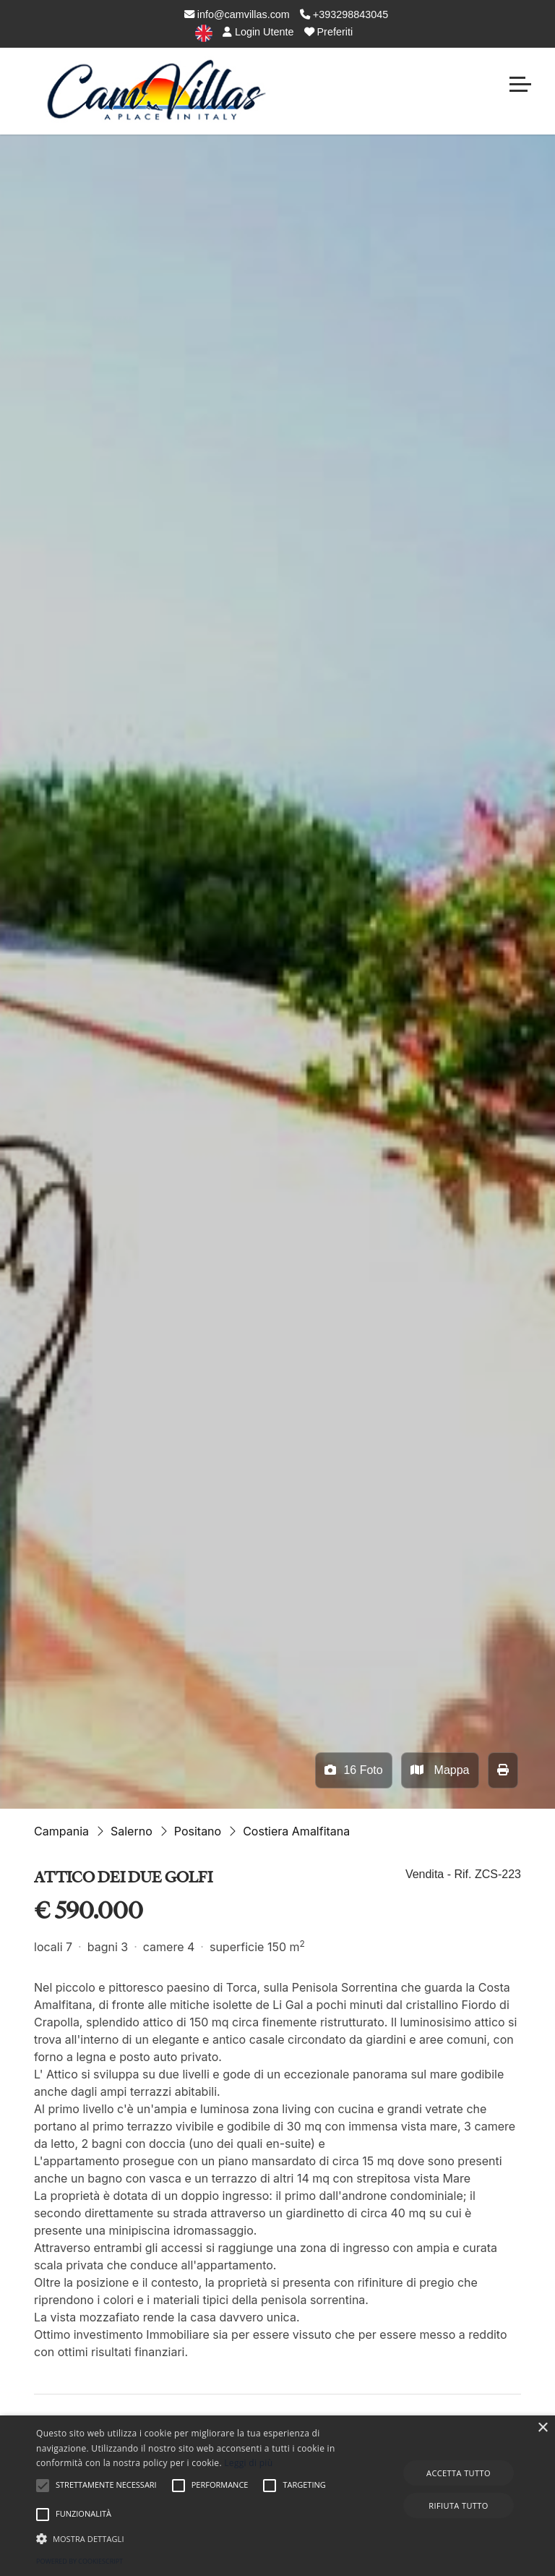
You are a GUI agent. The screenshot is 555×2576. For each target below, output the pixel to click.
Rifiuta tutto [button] (458, 2505)
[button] (193, 2538)
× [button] (542, 2428)
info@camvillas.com (237, 14)
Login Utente (258, 32)
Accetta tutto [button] (458, 2473)
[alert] (277, 2495)
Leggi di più (248, 2463)
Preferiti (328, 32)
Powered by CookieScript (79, 2561)
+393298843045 (344, 14)
